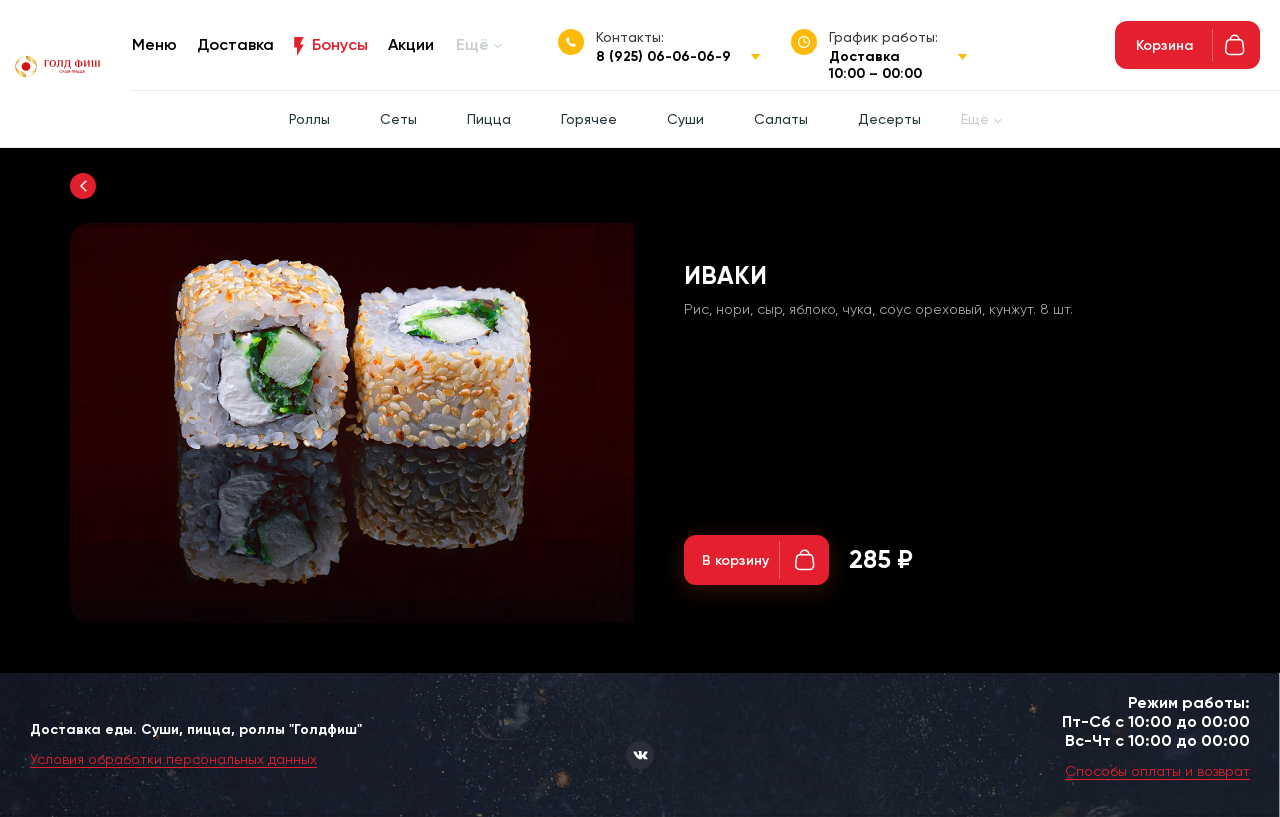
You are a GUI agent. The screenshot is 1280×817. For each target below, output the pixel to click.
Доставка (235, 44)
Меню (154, 44)
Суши (685, 119)
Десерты (889, 119)
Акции (411, 44)
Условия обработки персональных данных (173, 759)
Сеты (398, 119)
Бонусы (340, 44)
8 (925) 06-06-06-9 (663, 56)
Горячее (589, 119)
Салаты (781, 119)
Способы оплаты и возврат (1157, 771)
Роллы (309, 119)
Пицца (489, 119)
